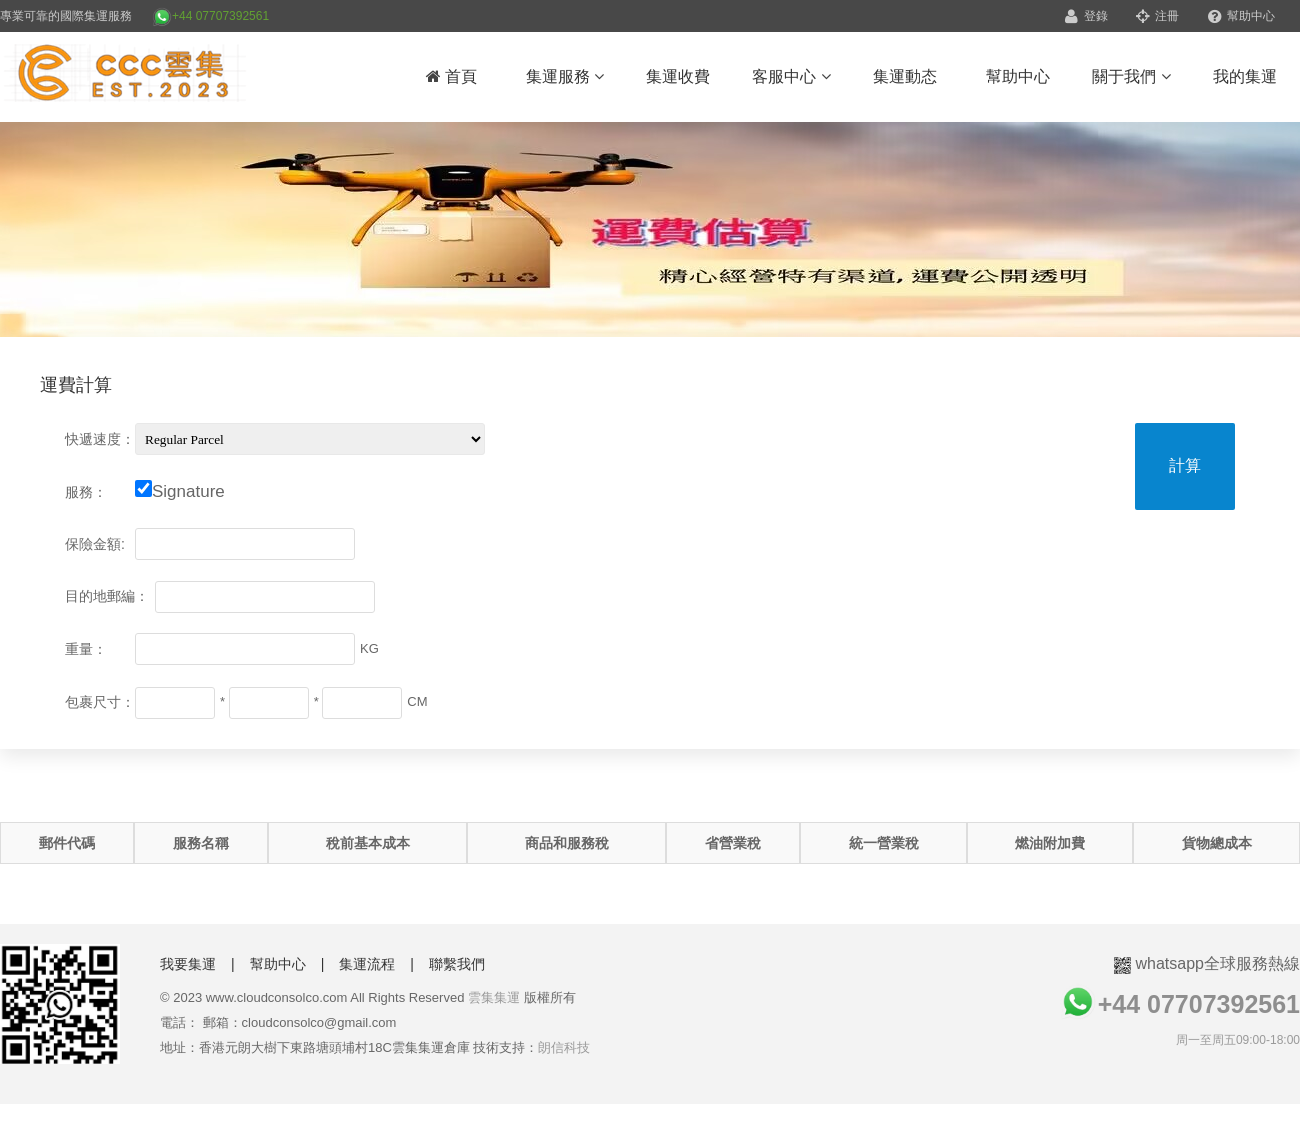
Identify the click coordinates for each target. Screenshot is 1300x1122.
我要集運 (188, 964)
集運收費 (678, 76)
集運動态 (905, 76)
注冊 (1157, 16)
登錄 (1086, 16)
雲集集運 (494, 997)
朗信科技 (564, 1047)
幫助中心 (1241, 16)
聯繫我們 (457, 964)
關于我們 (1131, 76)
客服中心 (791, 76)
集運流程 (367, 964)
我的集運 (1245, 76)
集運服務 (565, 76)
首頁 (451, 76)
